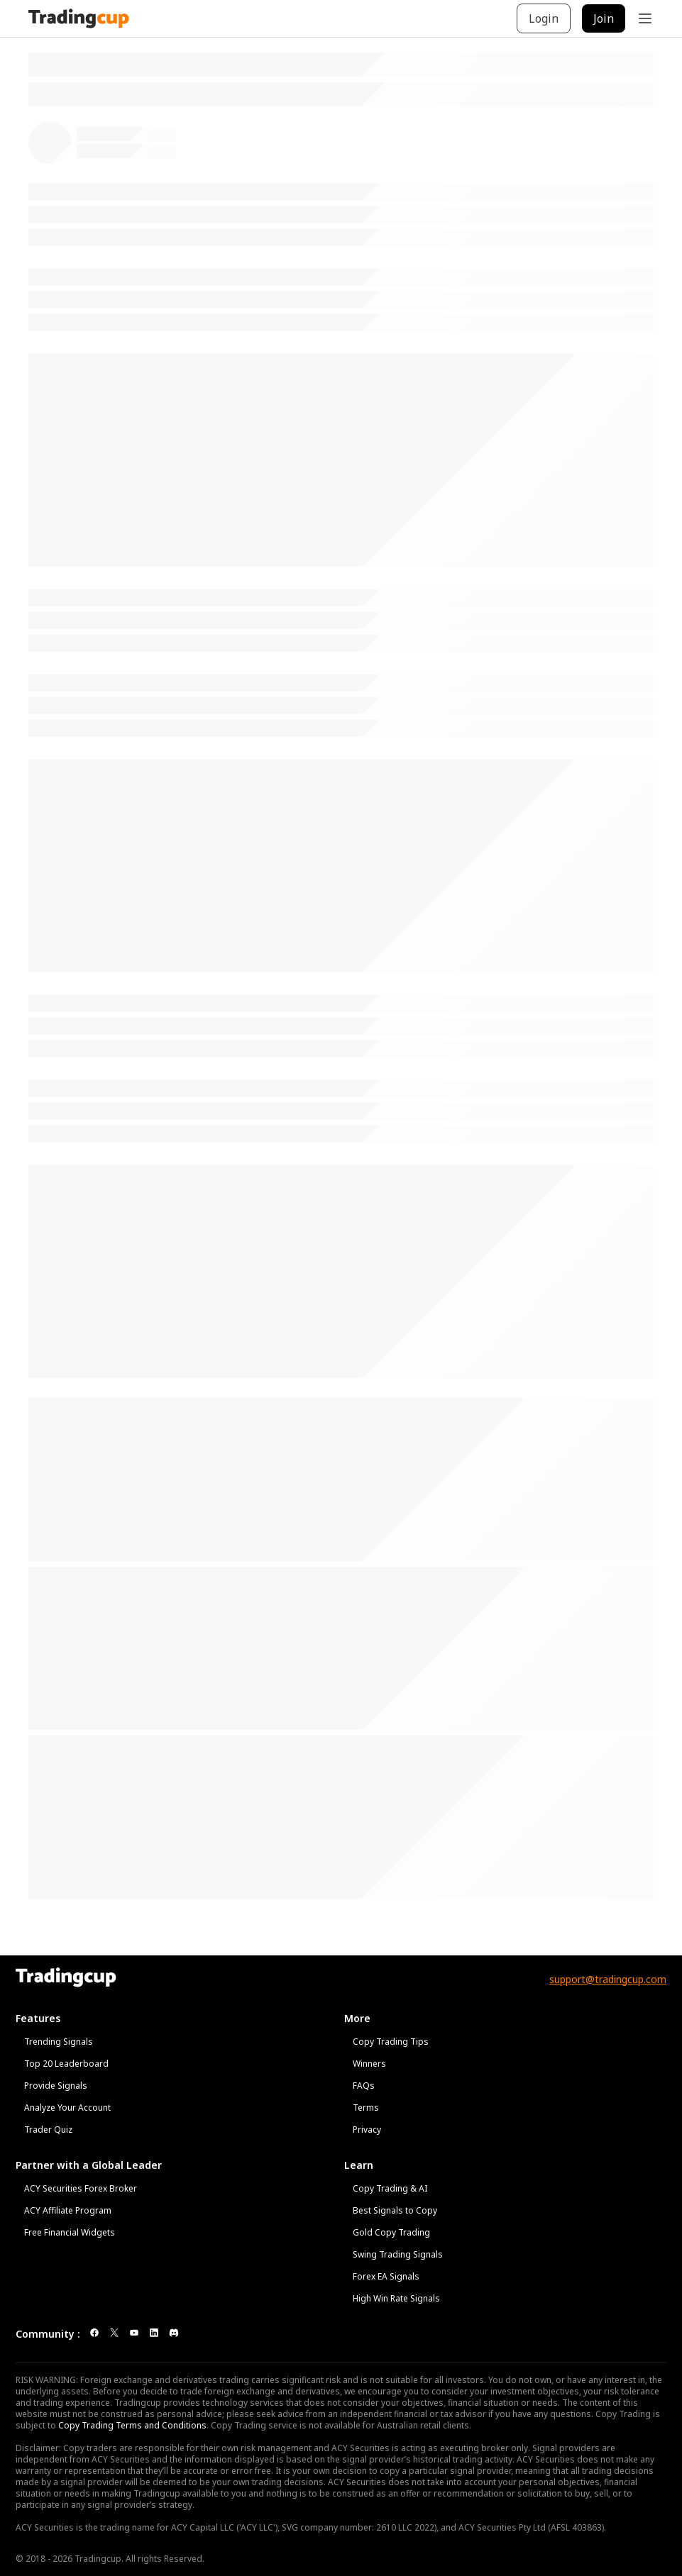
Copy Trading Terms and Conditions (132, 2425)
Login (544, 18)
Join (603, 18)
